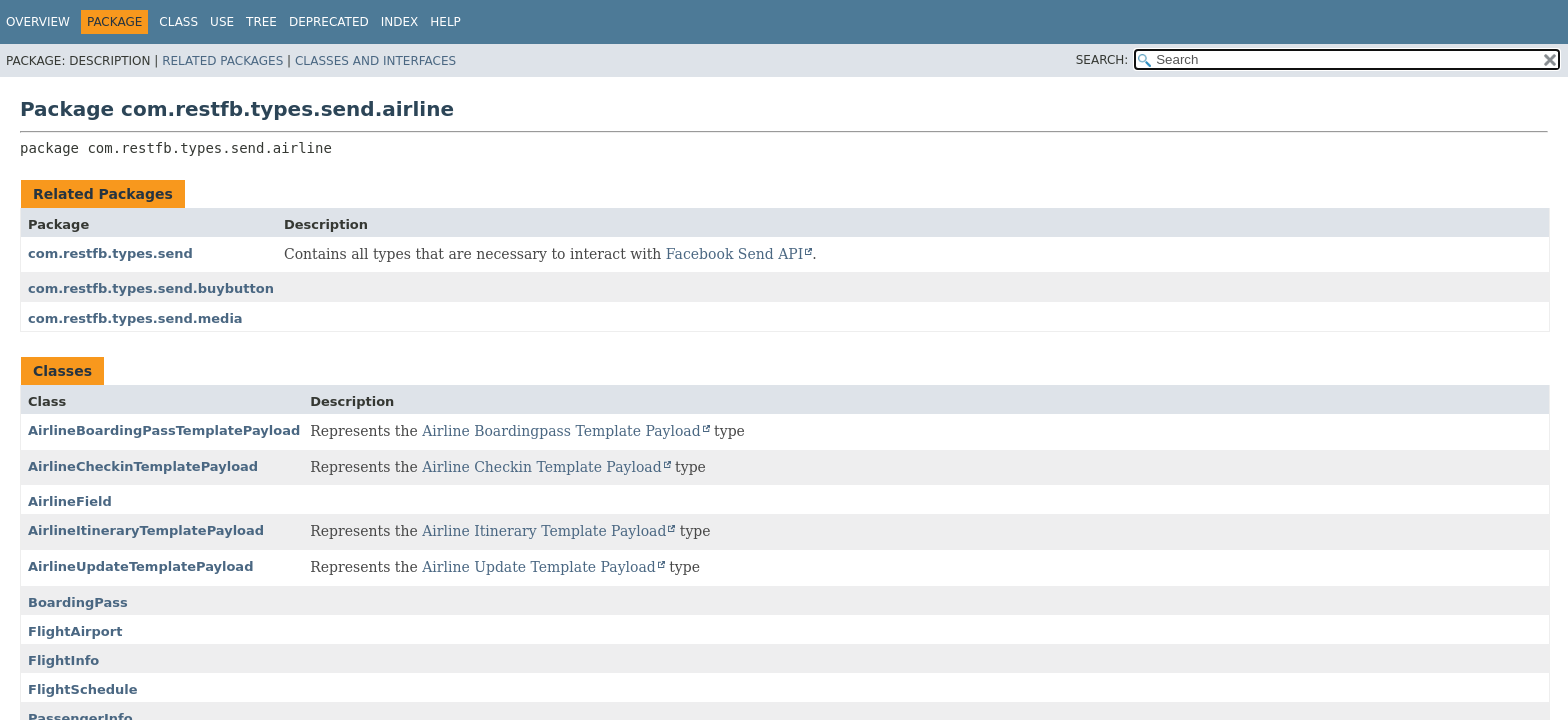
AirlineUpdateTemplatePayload (140, 566)
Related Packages (222, 61)
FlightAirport (75, 631)
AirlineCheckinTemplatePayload (143, 466)
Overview (38, 22)
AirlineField (70, 501)
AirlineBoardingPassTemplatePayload (164, 430)
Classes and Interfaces (375, 61)
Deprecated (329, 22)
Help (445, 22)
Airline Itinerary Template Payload (544, 531)
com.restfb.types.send (110, 253)
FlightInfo (63, 660)
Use (222, 22)
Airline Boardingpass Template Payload (561, 431)
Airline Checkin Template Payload (542, 467)
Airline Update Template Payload (539, 567)
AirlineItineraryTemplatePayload (146, 530)
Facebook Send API (734, 254)
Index (400, 22)
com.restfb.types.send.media (135, 318)
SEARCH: (1102, 60)
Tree (261, 22)
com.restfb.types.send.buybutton (151, 288)
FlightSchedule (83, 689)
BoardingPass (78, 602)
